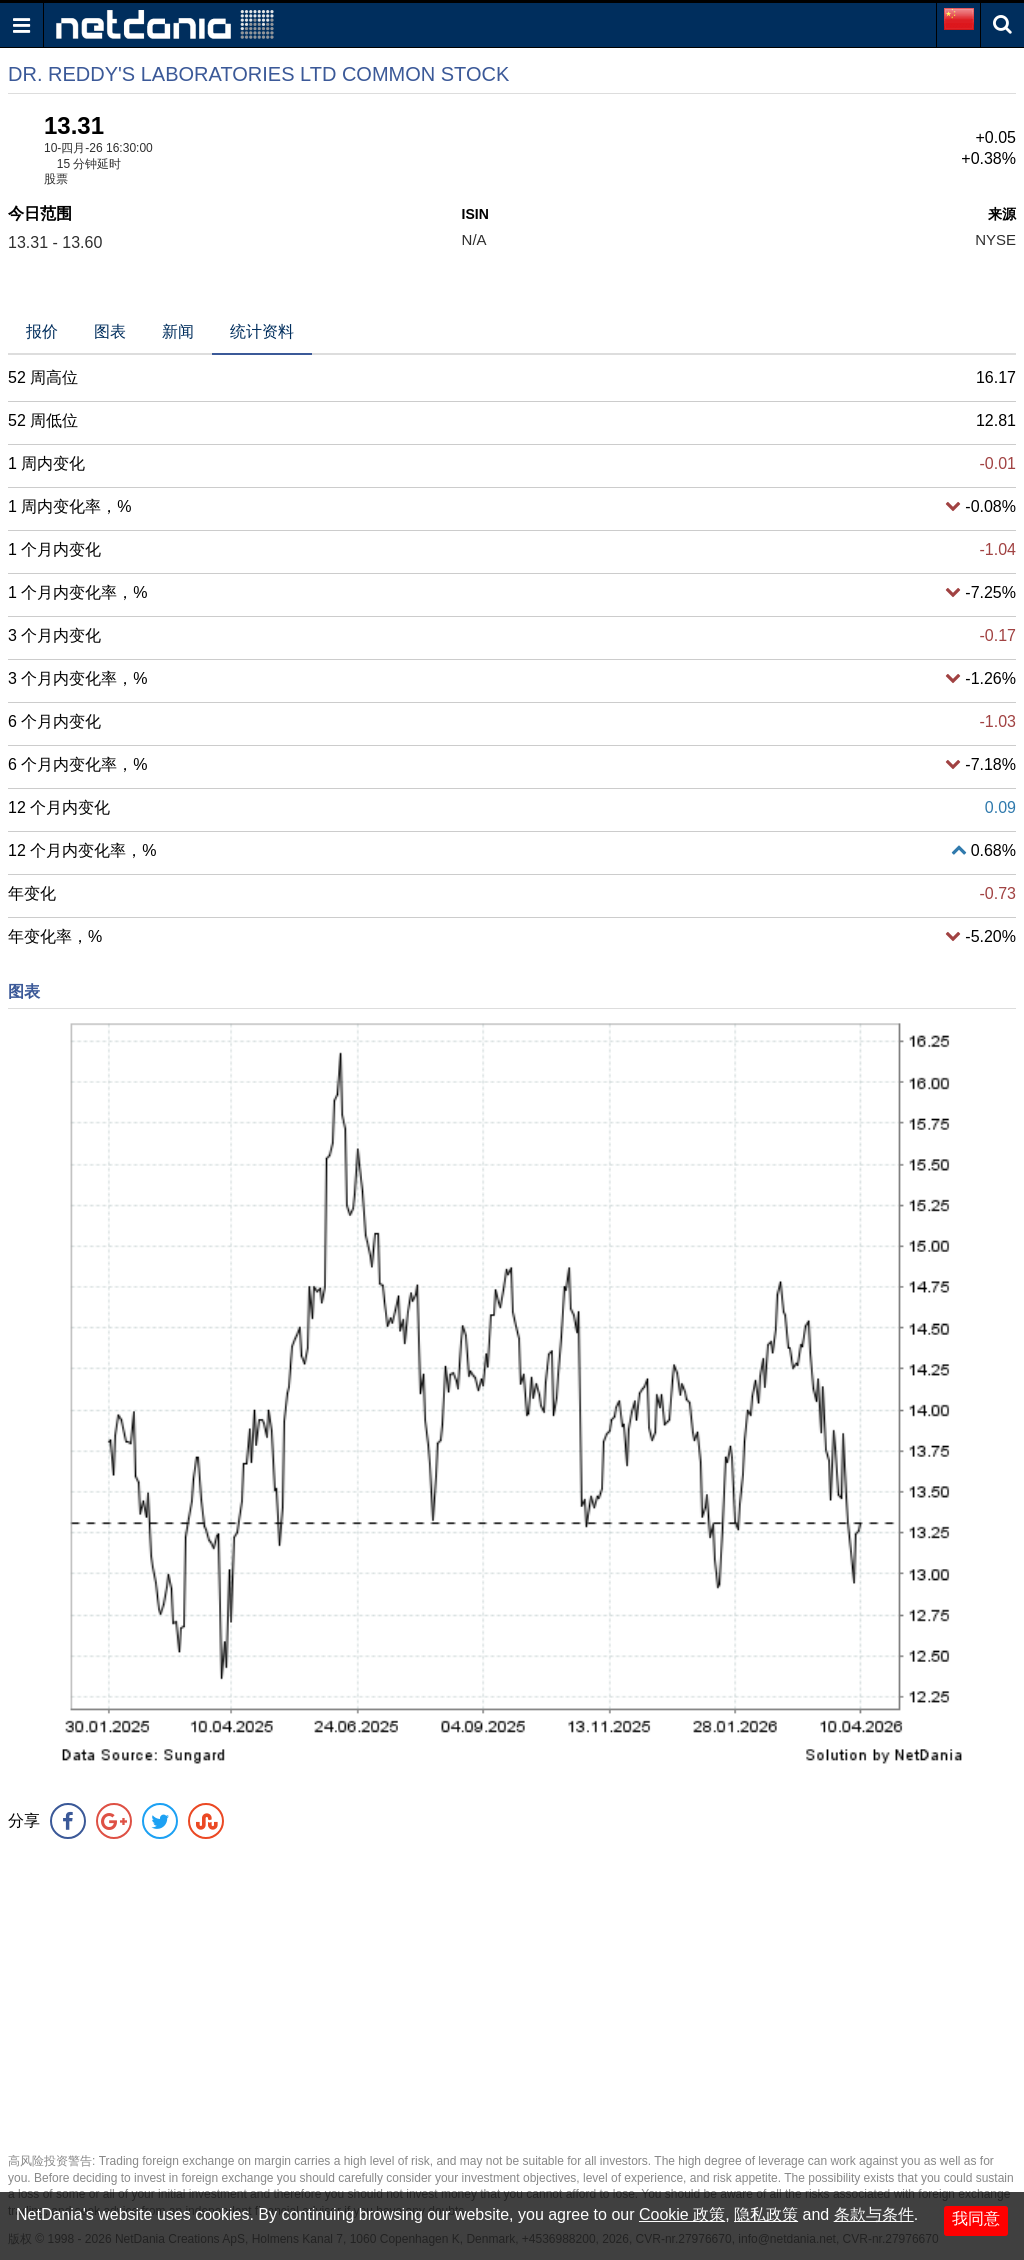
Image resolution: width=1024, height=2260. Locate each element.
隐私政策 (766, 2214)
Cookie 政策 (682, 2214)
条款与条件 (874, 2214)
